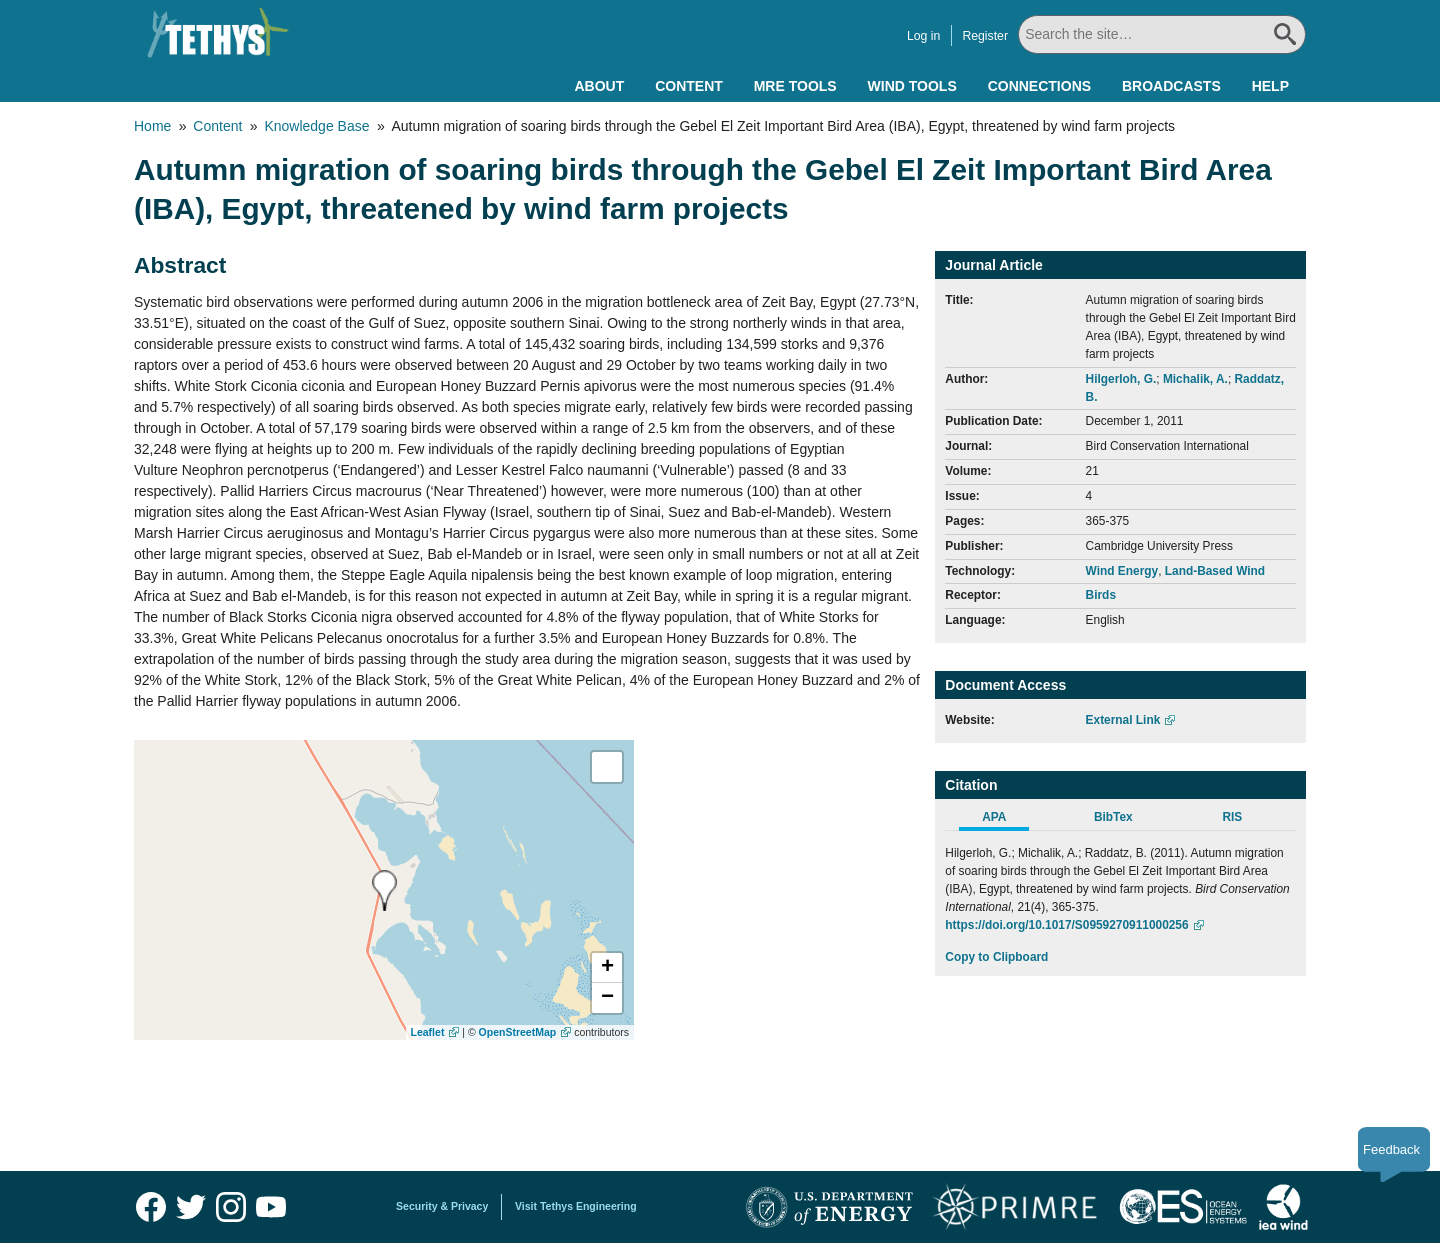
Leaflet (428, 1032)
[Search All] (1162, 34)
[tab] (1004, 820)
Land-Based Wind (1215, 571)
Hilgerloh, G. (1121, 379)
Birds (1101, 595)
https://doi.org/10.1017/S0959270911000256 (1066, 925)
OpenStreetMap (518, 1032)
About (599, 86)
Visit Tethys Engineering (576, 1206)
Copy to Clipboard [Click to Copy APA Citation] (996, 957)
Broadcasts (1171, 86)
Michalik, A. (1195, 379)
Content (689, 86)
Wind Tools (912, 86)
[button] (607, 968)
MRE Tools (795, 86)
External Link (1123, 720)
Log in (923, 36)
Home (152, 126)
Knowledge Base (316, 126)
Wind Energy (1122, 571)
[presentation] (384, 890)
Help (1270, 86)
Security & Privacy (442, 1206)
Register (985, 36)
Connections (1039, 86)
